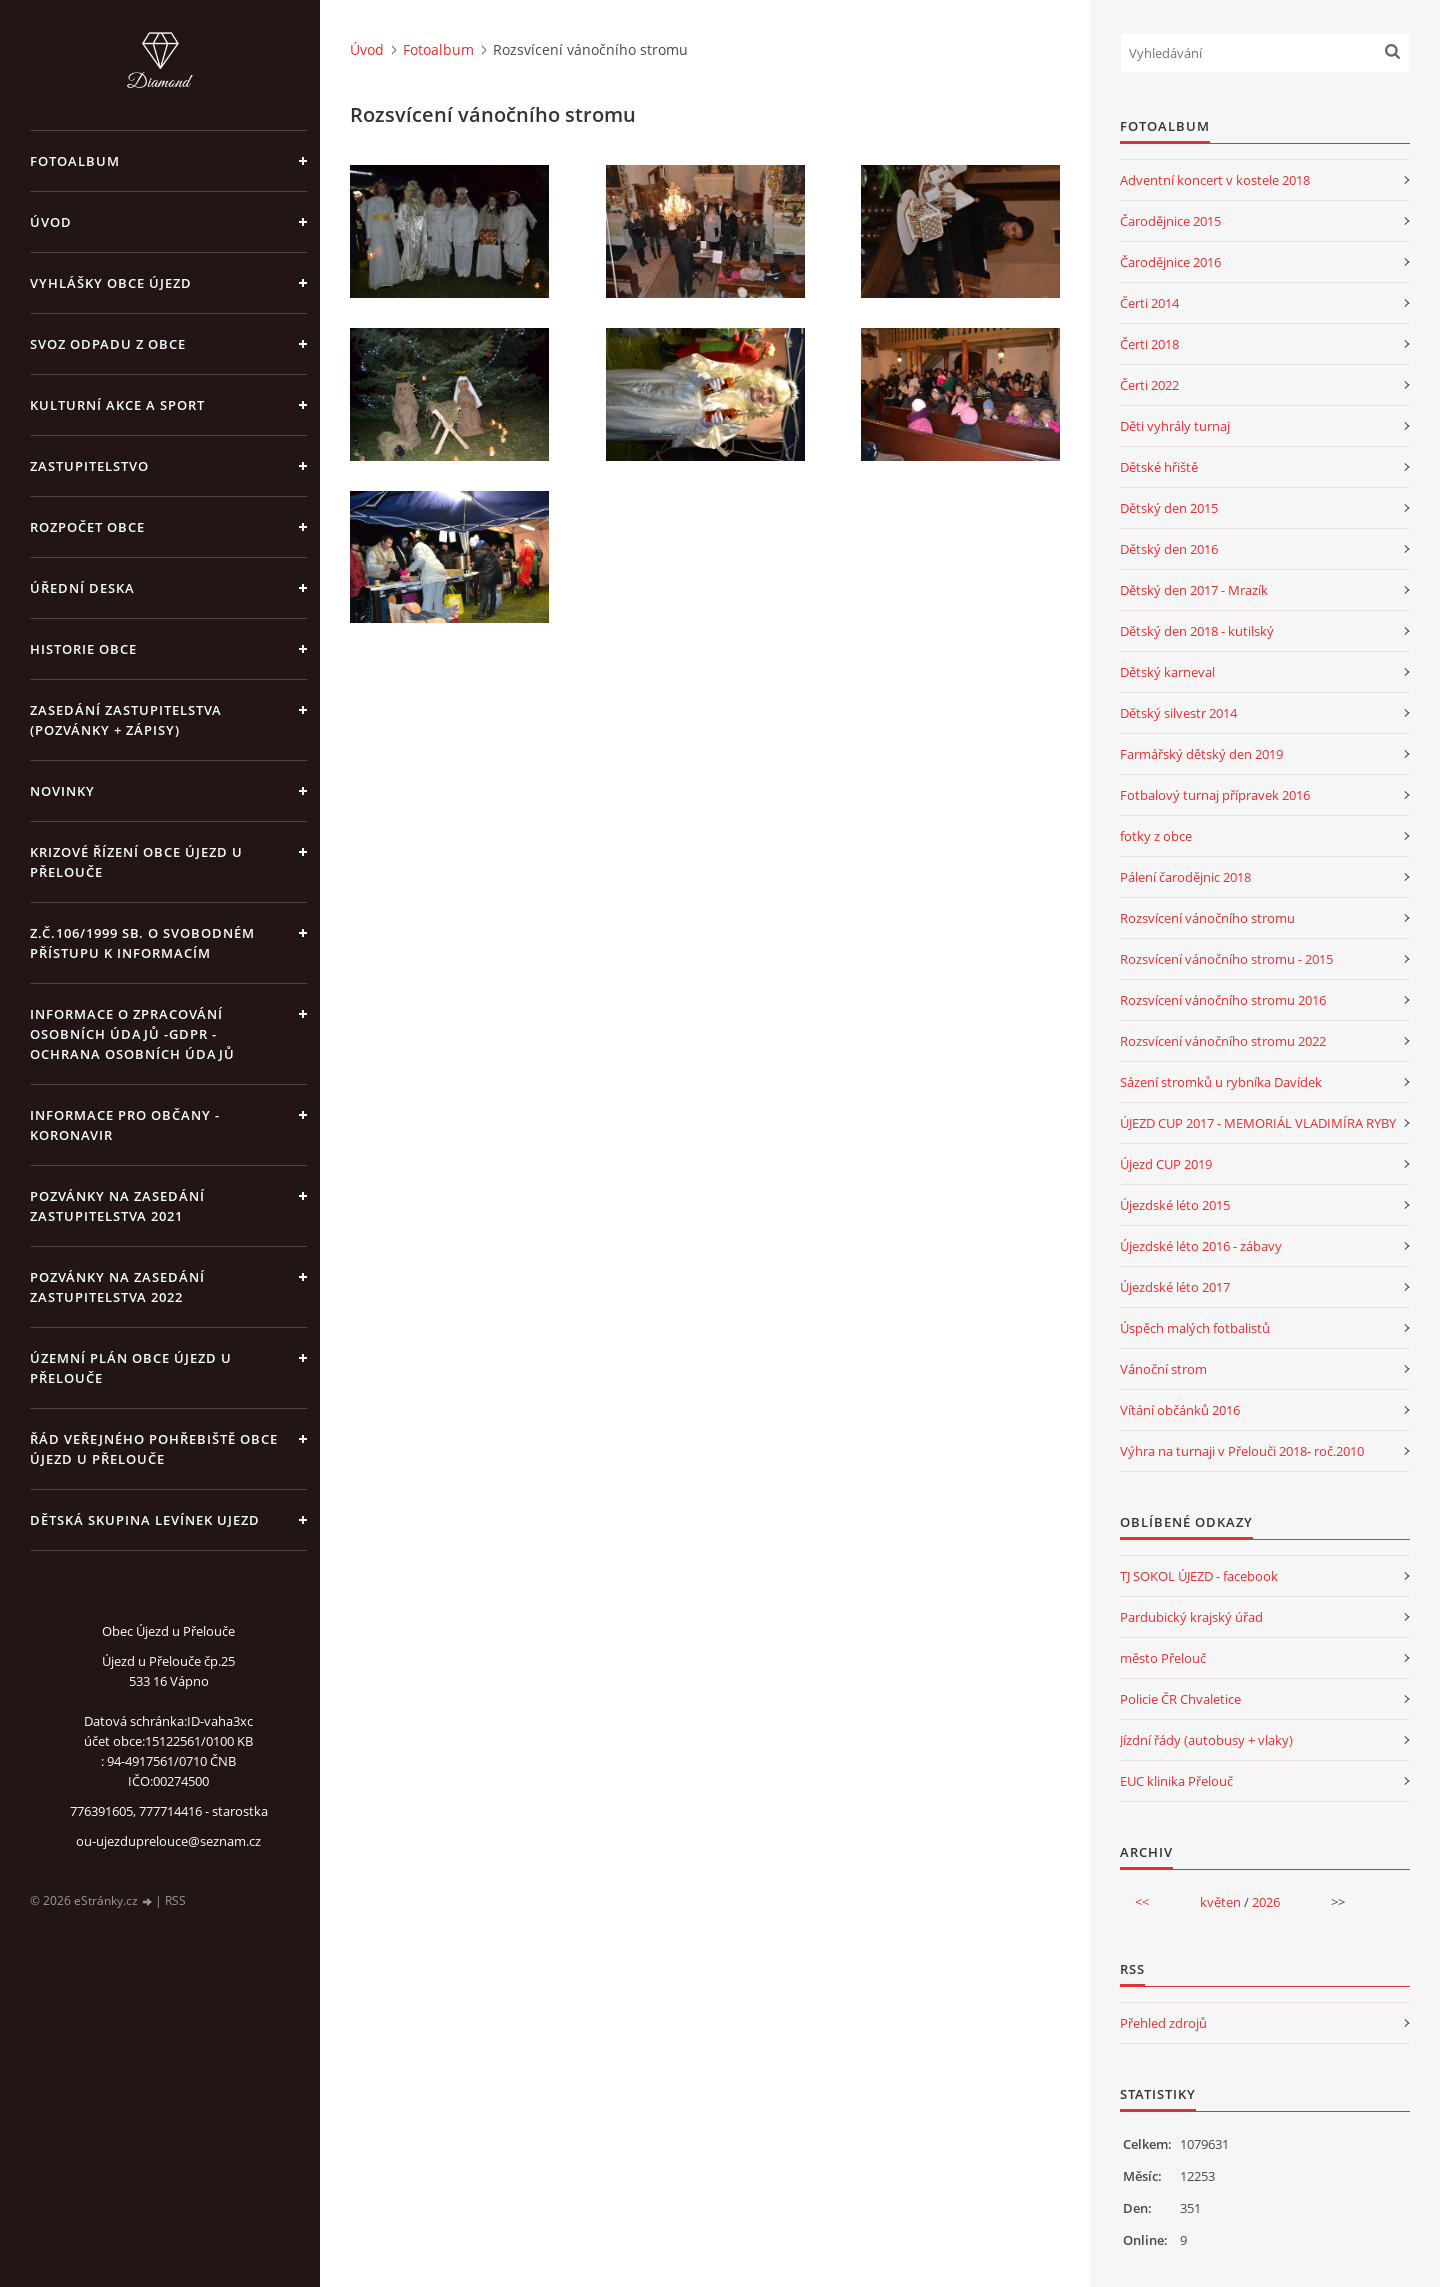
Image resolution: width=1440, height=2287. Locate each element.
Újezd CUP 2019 (1166, 1164)
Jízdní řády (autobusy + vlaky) (1206, 1740)
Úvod (51, 222)
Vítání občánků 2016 (1180, 1410)
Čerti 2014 (1149, 303)
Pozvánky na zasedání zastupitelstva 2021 (117, 1206)
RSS (175, 1900)
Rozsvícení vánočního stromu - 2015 (1226, 959)
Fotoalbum (75, 161)
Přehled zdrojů (1163, 2023)
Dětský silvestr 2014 (1178, 713)
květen (1220, 1902)
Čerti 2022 (1149, 385)
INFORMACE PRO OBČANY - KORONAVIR (125, 1125)
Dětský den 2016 (1169, 549)
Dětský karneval (1167, 672)
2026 (1266, 1902)
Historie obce (83, 649)
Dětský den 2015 (1169, 508)
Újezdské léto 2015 (1175, 1205)
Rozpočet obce (87, 527)
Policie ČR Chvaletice (1180, 1699)
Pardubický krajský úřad (1191, 1617)
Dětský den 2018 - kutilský (1197, 631)
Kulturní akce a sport (117, 405)
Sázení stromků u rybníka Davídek (1221, 1082)
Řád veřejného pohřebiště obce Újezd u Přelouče (154, 1449)
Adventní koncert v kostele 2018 (1215, 180)
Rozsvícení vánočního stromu (1207, 918)
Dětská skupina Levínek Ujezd (145, 1520)
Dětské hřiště (1159, 467)
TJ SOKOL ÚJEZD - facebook (1199, 1576)
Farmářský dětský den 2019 (1201, 754)
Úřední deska (82, 588)
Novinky (62, 791)
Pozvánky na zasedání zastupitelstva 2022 (117, 1287)
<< (1142, 1902)
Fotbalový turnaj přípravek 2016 (1215, 795)
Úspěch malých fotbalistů (1195, 1328)
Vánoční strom (1163, 1369)
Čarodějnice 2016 (1170, 262)
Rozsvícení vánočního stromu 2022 (1223, 1041)
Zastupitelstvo (89, 466)
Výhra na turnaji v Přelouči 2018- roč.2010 (1242, 1451)
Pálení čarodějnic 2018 (1185, 877)
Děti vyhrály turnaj (1175, 426)
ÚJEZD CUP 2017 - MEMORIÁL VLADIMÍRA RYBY (1258, 1123)
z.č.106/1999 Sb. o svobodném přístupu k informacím (142, 943)
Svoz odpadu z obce (108, 344)
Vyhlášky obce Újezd (111, 283)
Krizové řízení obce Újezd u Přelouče (136, 862)
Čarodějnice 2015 (1170, 221)
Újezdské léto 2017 (1175, 1287)
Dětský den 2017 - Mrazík (1194, 590)
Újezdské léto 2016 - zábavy (1201, 1246)
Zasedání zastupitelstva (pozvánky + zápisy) (126, 720)
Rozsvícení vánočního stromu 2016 (1223, 1000)
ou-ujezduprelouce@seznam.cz (168, 1841)
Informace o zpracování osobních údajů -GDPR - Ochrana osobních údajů (132, 1034)
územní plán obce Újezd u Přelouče (131, 1368)
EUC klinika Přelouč (1176, 1781)
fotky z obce (1156, 836)
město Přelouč (1163, 1658)
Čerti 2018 (1149, 344)
